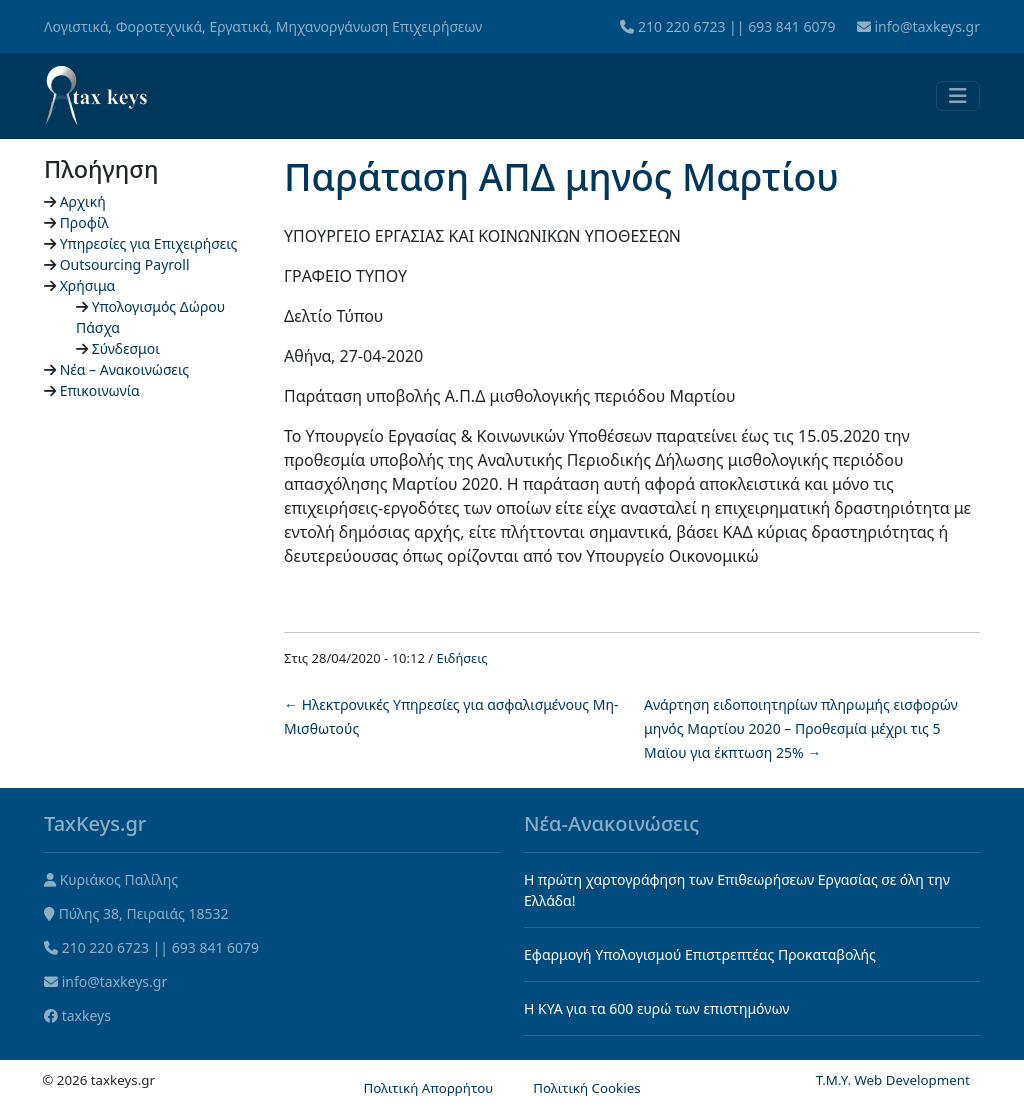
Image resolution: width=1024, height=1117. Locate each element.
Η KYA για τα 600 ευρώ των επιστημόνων (657, 1008)
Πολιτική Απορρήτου (428, 1088)
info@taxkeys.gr (927, 26)
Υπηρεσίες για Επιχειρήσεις (149, 243)
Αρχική (83, 201)
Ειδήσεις (462, 658)
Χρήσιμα (88, 285)
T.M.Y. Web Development (893, 1080)
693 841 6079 (791, 26)
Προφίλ (84, 222)
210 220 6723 (681, 26)
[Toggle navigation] (958, 96)
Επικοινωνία (100, 390)
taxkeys (86, 1015)
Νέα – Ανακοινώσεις (125, 369)
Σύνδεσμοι (126, 348)
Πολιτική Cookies (586, 1088)
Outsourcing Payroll (125, 264)
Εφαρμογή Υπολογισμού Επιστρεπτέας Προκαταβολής (700, 954)
